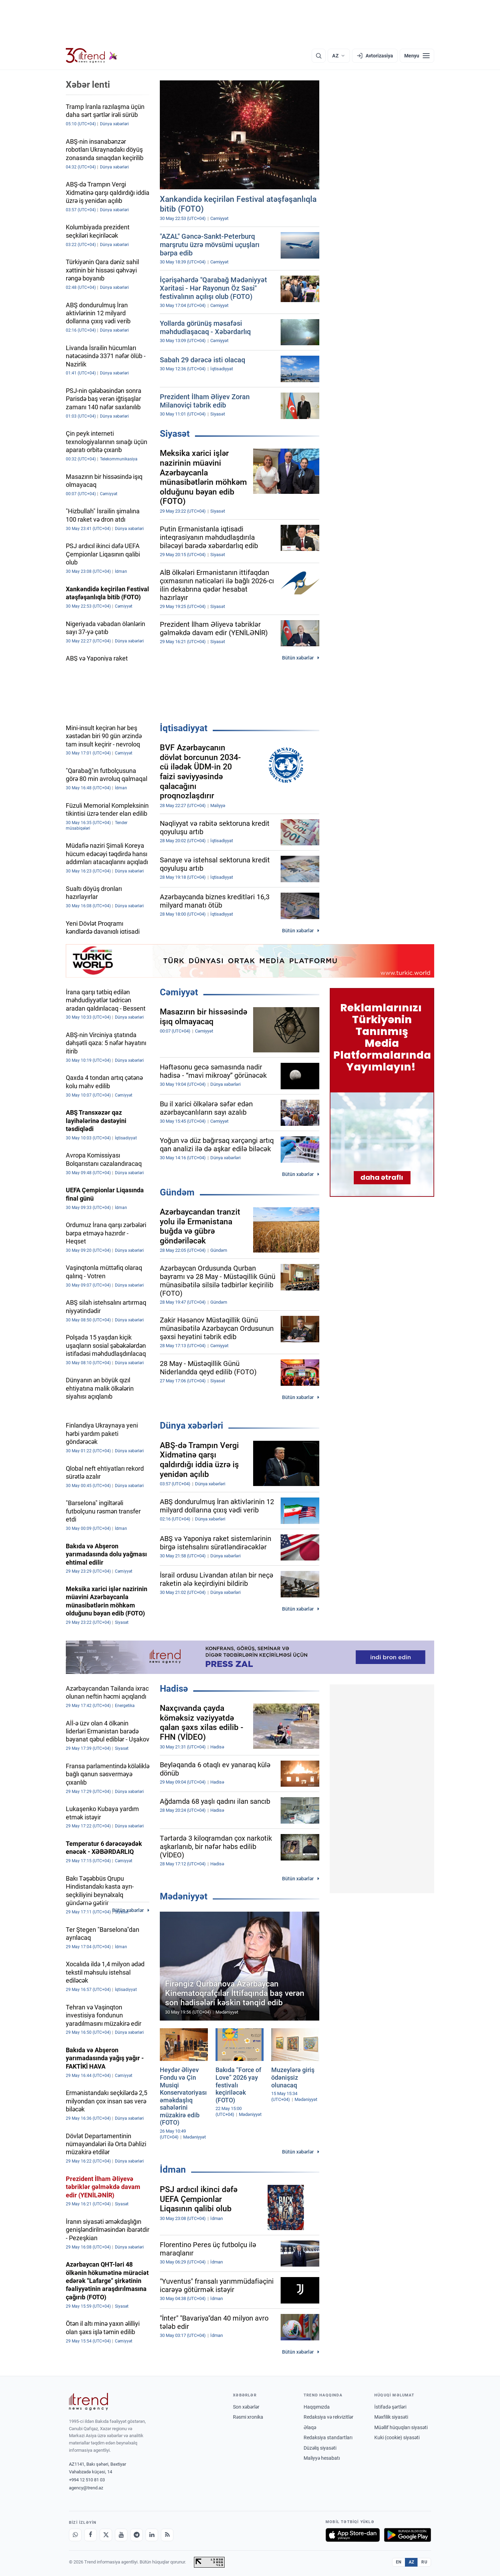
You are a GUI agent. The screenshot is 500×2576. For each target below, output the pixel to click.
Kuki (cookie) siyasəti (397, 2437)
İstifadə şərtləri (390, 2407)
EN (398, 2562)
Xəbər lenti (88, 84)
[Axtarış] (319, 56)
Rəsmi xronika (248, 2417)
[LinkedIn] (152, 2535)
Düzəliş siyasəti (320, 2448)
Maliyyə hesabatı (322, 2458)
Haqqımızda (317, 2407)
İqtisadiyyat (184, 728)
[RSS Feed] (167, 2535)
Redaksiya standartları (328, 2437)
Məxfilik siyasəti (391, 2417)
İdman (173, 2169)
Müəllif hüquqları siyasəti (401, 2427)
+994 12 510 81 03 (87, 2479)
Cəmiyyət (179, 992)
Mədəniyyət (184, 1896)
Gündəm (177, 1192)
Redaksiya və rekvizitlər (328, 2417)
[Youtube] (121, 2535)
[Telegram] (136, 2535)
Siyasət (175, 433)
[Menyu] (417, 56)
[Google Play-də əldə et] (407, 2535)
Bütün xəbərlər (298, 658)
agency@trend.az (86, 2487)
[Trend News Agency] (88, 2401)
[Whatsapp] (75, 2535)
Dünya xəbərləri (191, 1425)
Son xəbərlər (246, 2407)
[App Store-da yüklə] (353, 2535)
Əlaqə (310, 2427)
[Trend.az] (91, 55)
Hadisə (174, 1688)
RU (424, 2562)
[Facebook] (90, 2535)
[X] (106, 2535)
